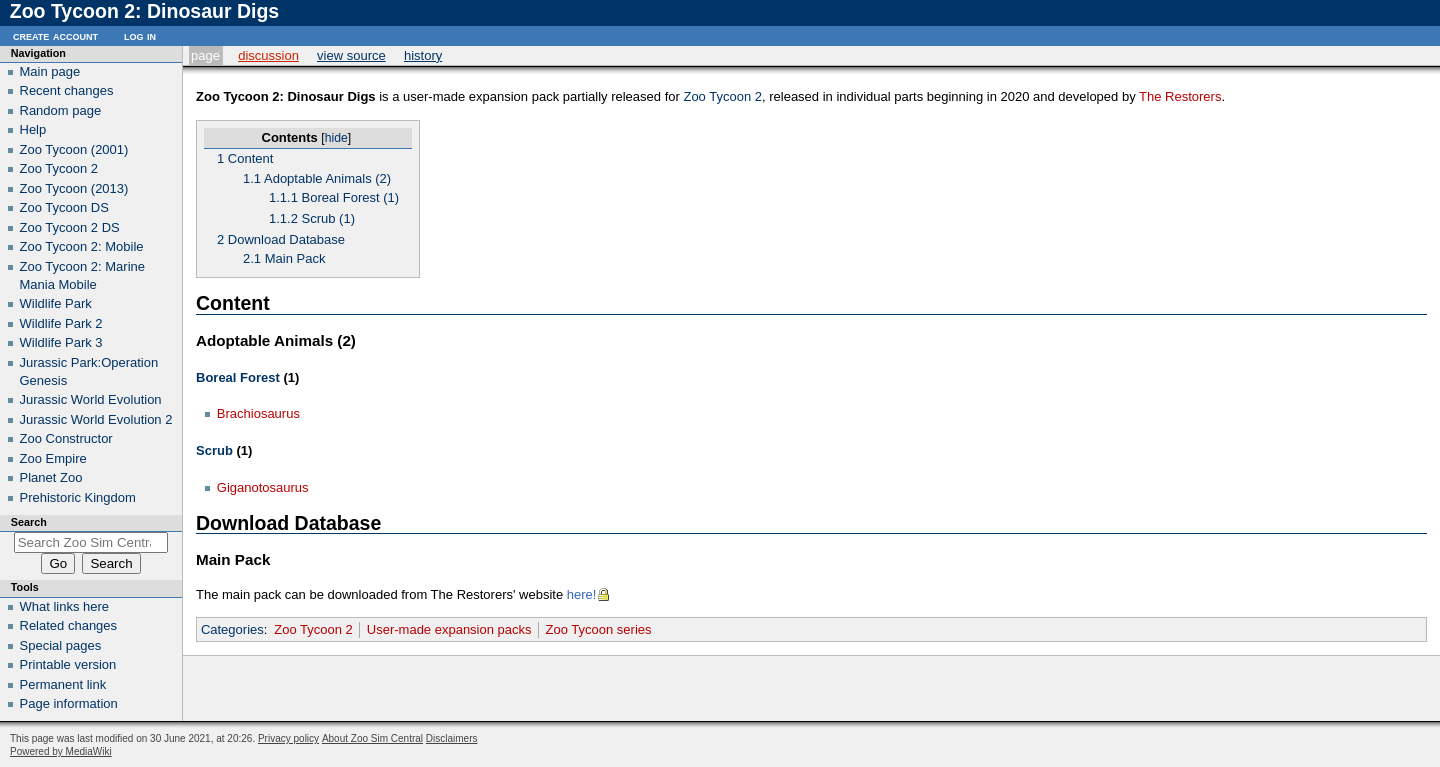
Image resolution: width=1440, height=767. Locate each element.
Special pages (61, 645)
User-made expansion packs (449, 629)
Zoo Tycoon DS (64, 207)
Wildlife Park (56, 303)
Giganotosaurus (263, 487)
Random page (61, 110)
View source (351, 55)
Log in (140, 35)
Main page (50, 71)
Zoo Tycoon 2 (722, 96)
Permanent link (63, 684)
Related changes (69, 625)
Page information (69, 703)
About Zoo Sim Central (372, 738)
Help (33, 129)
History (423, 55)
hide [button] (336, 138)
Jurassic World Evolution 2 (96, 419)
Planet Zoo (51, 477)
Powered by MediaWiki (61, 751)
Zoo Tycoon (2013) (74, 188)
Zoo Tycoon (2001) (74, 149)
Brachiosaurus (258, 413)
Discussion (268, 55)
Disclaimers (452, 738)
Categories (232, 629)
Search (29, 522)
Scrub (214, 450)
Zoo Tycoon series (599, 629)
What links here (65, 606)
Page (205, 55)
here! (582, 594)
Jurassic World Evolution (91, 399)
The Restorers (1180, 96)
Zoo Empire (53, 458)
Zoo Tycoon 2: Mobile (82, 246)
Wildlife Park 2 (61, 323)
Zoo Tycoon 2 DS (70, 227)
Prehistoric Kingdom (78, 497)
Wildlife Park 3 (61, 342)
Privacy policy (288, 738)
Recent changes (67, 90)
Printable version (68, 664)
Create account (55, 35)
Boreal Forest (238, 377)
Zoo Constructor (66, 438)
